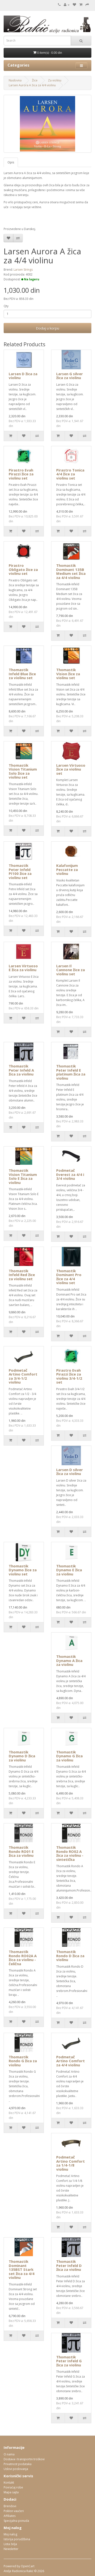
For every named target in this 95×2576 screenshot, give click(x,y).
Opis (11, 162)
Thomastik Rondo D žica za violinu (70, 1955)
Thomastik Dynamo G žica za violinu (69, 1756)
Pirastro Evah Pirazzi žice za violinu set (21, 474)
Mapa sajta (11, 2492)
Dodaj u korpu (47, 328)
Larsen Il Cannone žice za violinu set (70, 969)
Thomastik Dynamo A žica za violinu (69, 1660)
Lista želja (10, 2544)
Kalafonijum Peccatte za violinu (67, 869)
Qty (6, 306)
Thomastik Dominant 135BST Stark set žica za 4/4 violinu (21, 2269)
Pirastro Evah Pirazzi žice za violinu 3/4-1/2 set (69, 1376)
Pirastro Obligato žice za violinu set (23, 569)
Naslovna (15, 80)
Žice (35, 80)
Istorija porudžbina (17, 2539)
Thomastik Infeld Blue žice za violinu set (22, 673)
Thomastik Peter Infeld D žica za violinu (69, 2265)
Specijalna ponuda (16, 2521)
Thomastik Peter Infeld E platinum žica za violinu (70, 1072)
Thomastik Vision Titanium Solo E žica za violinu (23, 1176)
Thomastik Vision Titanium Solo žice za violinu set (23, 771)
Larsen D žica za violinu (23, 375)
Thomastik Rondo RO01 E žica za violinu (21, 1851)
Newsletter (11, 2549)
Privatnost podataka (18, 2464)
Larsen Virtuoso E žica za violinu (23, 967)
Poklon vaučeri (14, 2511)
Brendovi (10, 2506)
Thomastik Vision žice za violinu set (68, 673)
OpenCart (27, 2566)
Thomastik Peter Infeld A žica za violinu (21, 1070)
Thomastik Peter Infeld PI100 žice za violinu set (20, 871)
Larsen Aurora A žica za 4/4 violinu (32, 85)
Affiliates (10, 2516)
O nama (9, 2454)
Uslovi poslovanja (16, 2469)
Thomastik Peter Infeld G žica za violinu (69, 2360)
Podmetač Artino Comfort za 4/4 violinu (70, 2060)
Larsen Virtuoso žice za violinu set (70, 769)
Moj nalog (10, 2534)
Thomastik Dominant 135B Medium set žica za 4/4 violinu (71, 571)
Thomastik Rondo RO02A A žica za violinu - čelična (23, 1957)
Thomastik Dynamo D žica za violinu (22, 1756)
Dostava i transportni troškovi (24, 2459)
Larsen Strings (23, 269)
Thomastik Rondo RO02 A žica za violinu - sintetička (69, 1853)
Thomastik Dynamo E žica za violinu (69, 1569)
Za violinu (54, 80)
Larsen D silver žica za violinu (69, 1471)
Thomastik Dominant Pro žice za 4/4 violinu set (68, 1276)
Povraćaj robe (13, 2487)
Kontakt (9, 2482)
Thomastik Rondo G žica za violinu (23, 2060)
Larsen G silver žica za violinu (69, 375)
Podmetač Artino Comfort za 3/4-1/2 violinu (23, 1376)
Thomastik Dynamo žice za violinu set (23, 1569)
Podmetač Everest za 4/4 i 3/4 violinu (70, 1174)
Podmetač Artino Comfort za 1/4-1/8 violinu (70, 2163)
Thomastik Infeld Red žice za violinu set (22, 1274)
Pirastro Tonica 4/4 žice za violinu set (70, 474)
